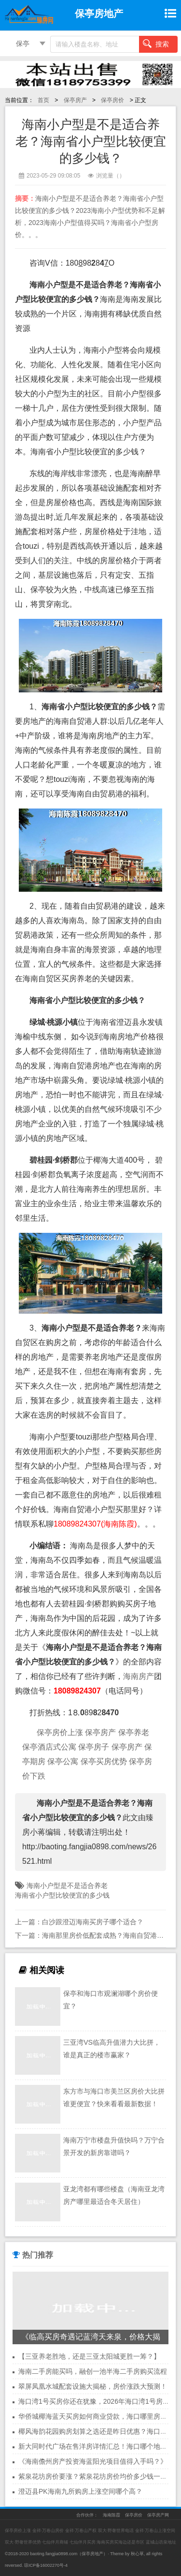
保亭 (22, 43)
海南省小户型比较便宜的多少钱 (62, 1895)
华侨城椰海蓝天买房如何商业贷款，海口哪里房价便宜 (99, 2416)
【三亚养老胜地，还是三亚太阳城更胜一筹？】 (89, 2356)
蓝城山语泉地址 (161, 2542)
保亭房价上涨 (60, 1732)
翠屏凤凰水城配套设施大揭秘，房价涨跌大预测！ (92, 2386)
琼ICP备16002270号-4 (46, 2565)
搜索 (156, 43)
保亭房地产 (92, 2553)
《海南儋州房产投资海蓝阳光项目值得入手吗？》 (92, 2461)
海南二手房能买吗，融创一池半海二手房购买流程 (92, 2371)
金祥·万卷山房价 (48, 2530)
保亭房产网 (158, 2515)
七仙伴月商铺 (55, 2542)
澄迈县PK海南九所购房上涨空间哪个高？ (80, 2491)
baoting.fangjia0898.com (53, 2553)
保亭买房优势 (104, 1761)
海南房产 (138, 1676)
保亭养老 (133, 1732)
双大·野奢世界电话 (116, 2530)
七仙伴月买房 (83, 2542)
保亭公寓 (62, 1761)
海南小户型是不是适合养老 (67, 1885)
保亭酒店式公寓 (49, 1747)
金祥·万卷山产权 (81, 2530)
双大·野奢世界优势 (23, 2542)
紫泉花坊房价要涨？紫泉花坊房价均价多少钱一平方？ (99, 2476)
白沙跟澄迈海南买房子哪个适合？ (92, 1922)
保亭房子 (93, 1747)
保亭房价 (112, 100)
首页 (43, 100)
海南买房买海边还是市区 (120, 2542)
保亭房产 (75, 100)
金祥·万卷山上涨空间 (155, 2530)
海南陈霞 (111, 2515)
